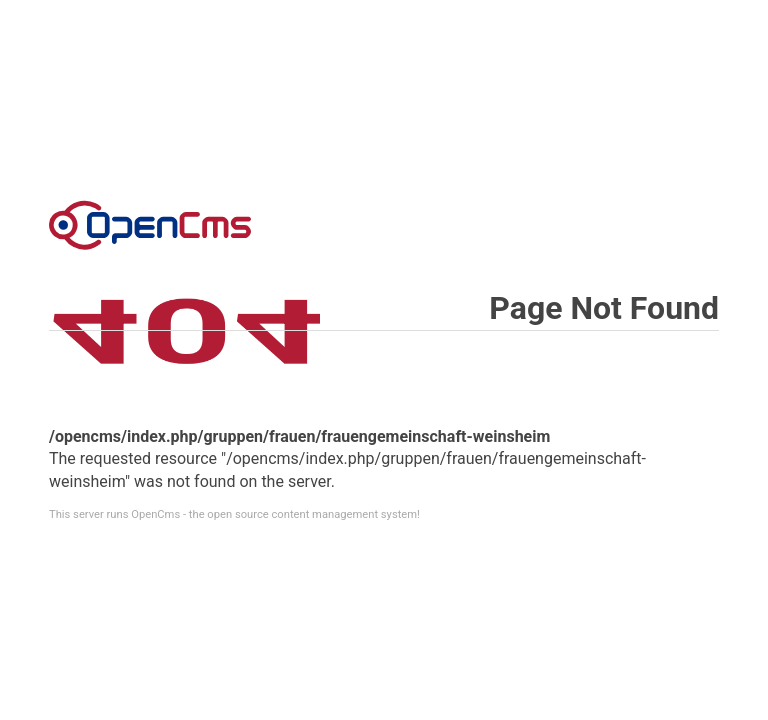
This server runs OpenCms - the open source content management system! (234, 514)
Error (150, 225)
